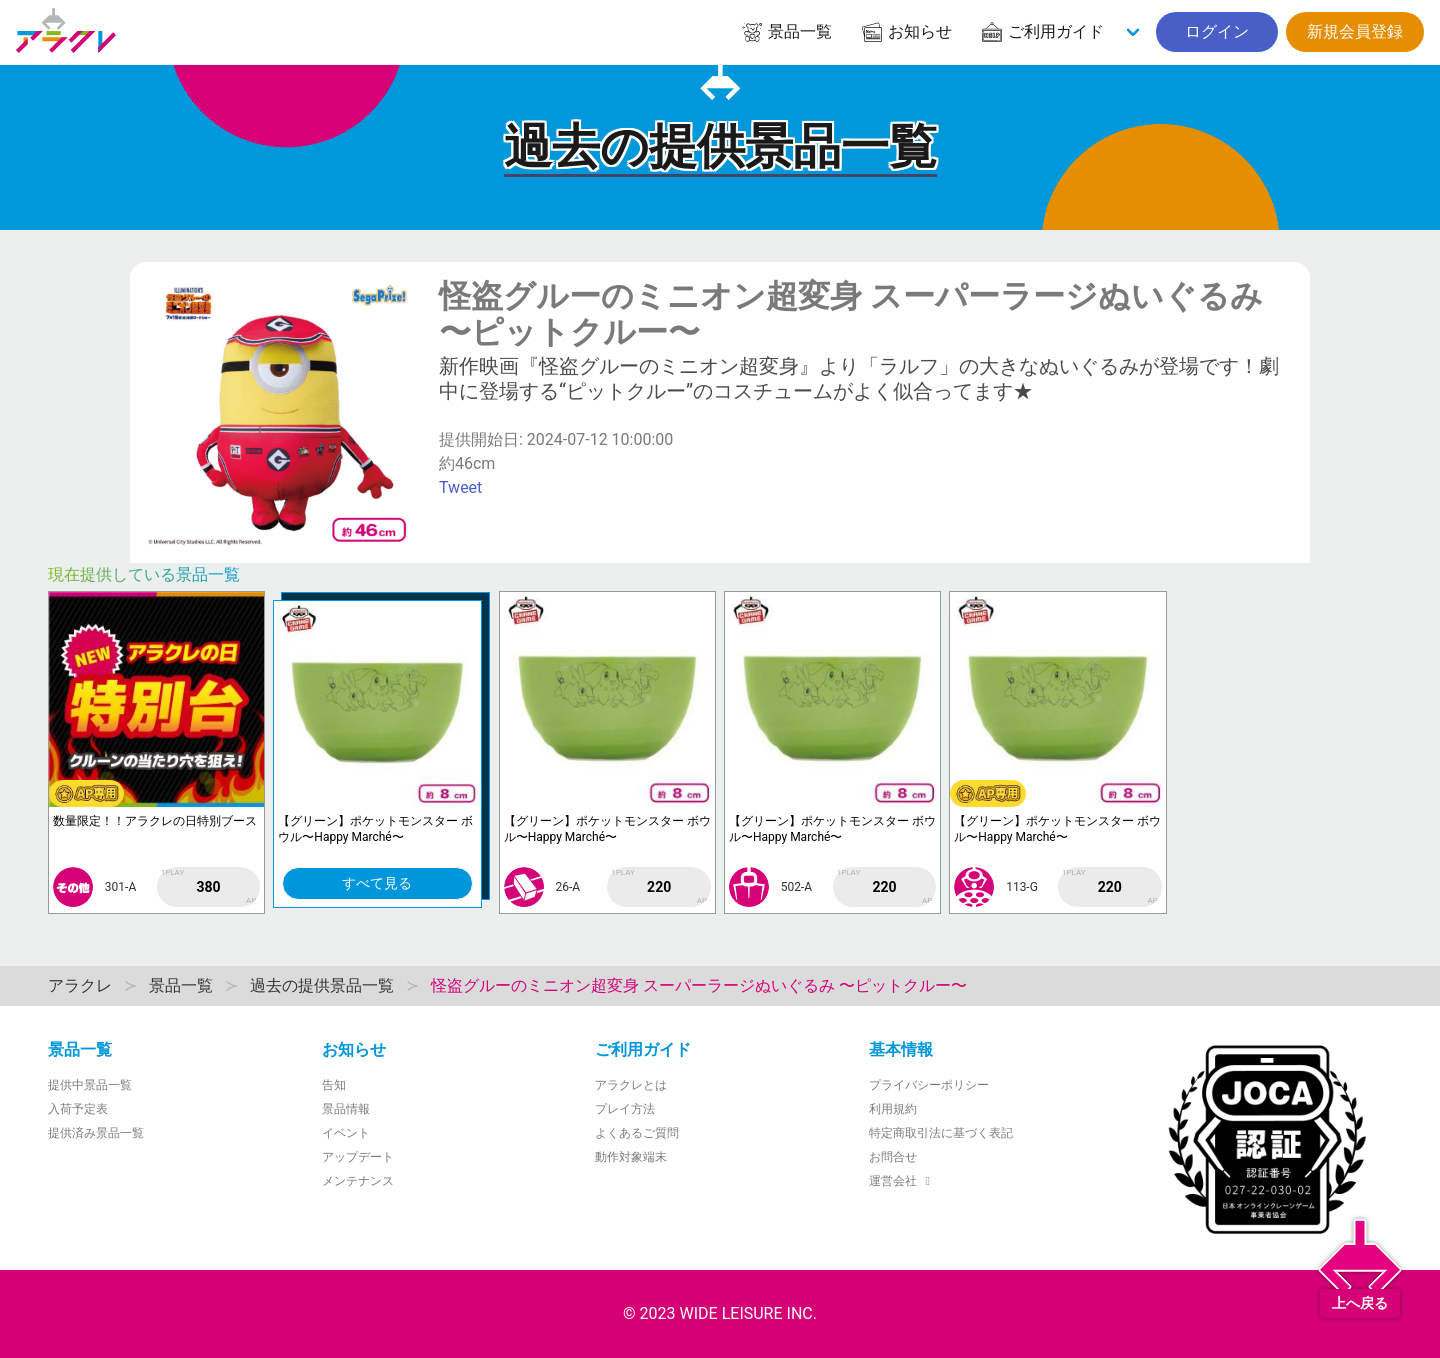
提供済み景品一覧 (96, 1133)
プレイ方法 (625, 1109)
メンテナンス (358, 1181)
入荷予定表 (78, 1109)
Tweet (460, 487)
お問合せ (893, 1157)
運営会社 (902, 1181)
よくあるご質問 (637, 1133)
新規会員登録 (1355, 31)
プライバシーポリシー (929, 1085)
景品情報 (346, 1109)
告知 (334, 1085)
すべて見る (377, 883)
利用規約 (893, 1109)
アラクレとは (631, 1085)
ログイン (1217, 31)
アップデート (358, 1157)
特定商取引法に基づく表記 (941, 1133)
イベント (346, 1133)
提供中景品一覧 (90, 1085)
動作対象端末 (631, 1157)
